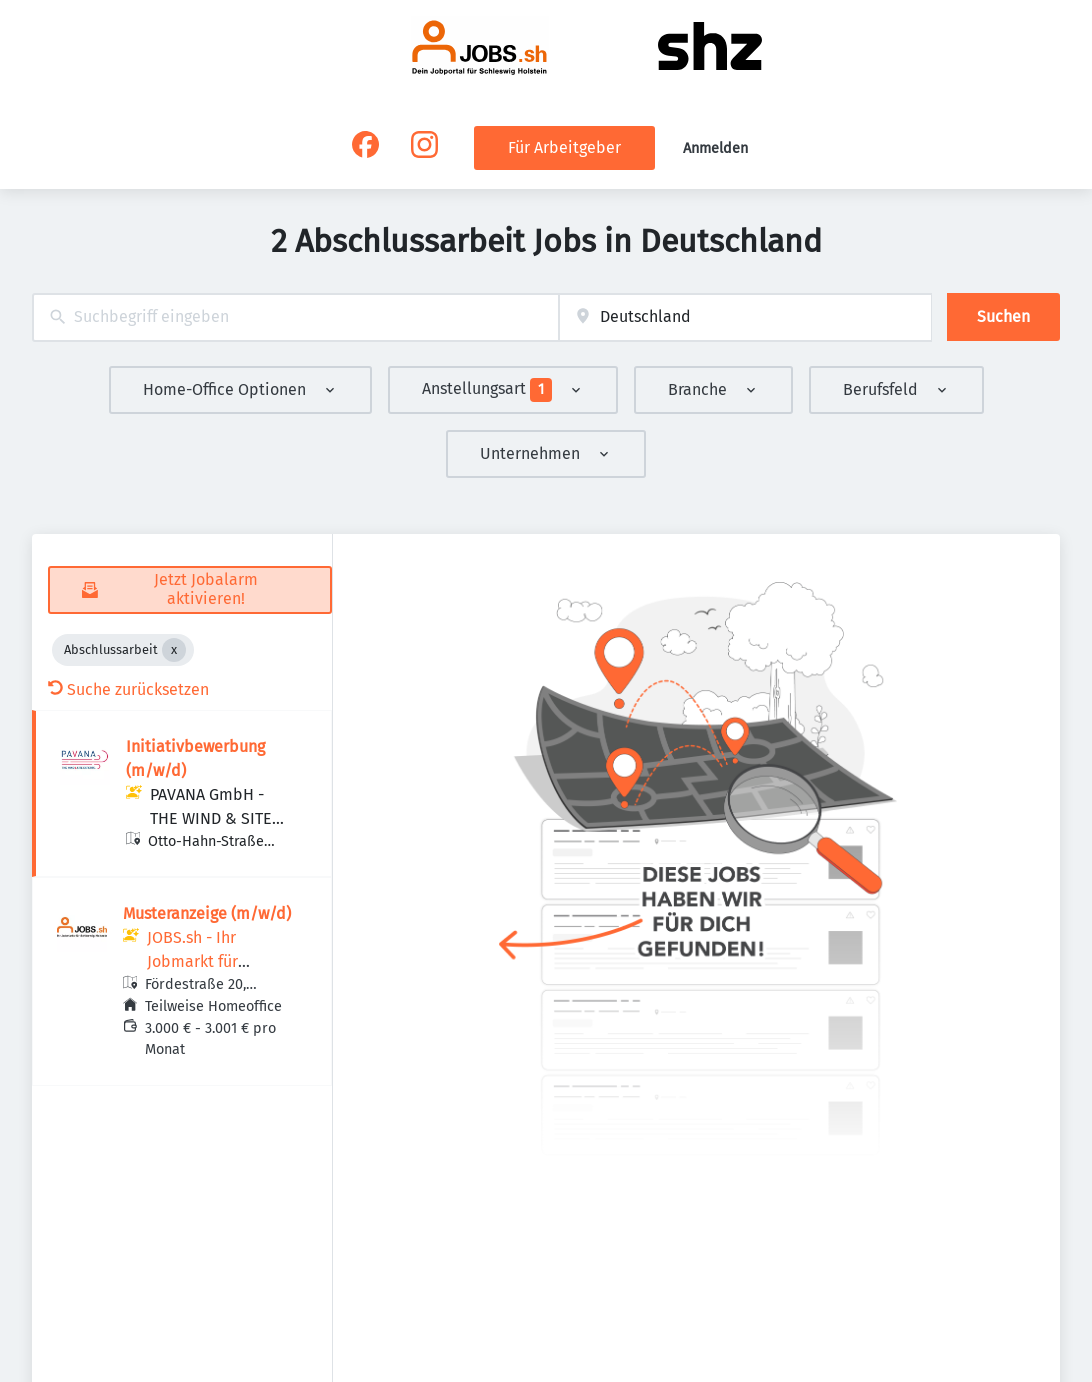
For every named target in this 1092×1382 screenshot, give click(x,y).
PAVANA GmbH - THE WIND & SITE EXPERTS (211, 818)
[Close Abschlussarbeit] (174, 650)
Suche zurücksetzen (128, 689)
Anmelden (715, 148)
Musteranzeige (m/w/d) (207, 913)
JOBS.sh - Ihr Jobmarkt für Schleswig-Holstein (216, 961)
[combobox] (295, 317)
